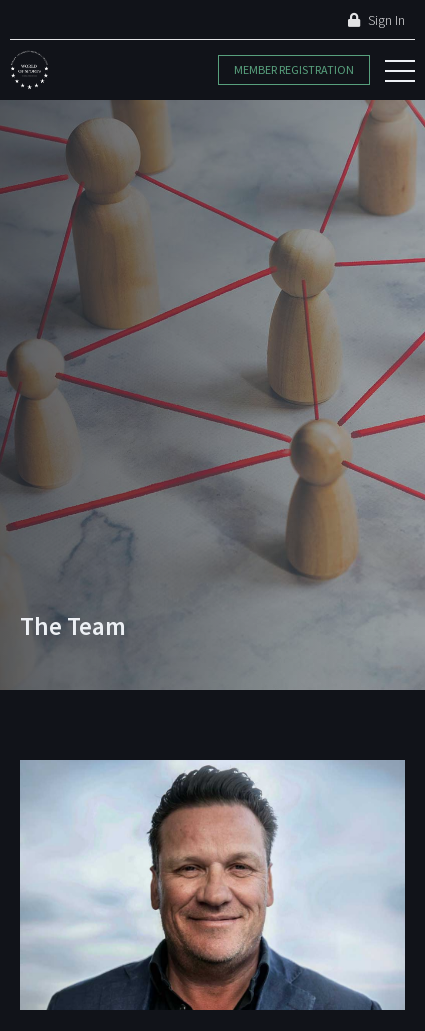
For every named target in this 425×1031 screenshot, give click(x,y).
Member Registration (294, 69)
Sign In (376, 20)
